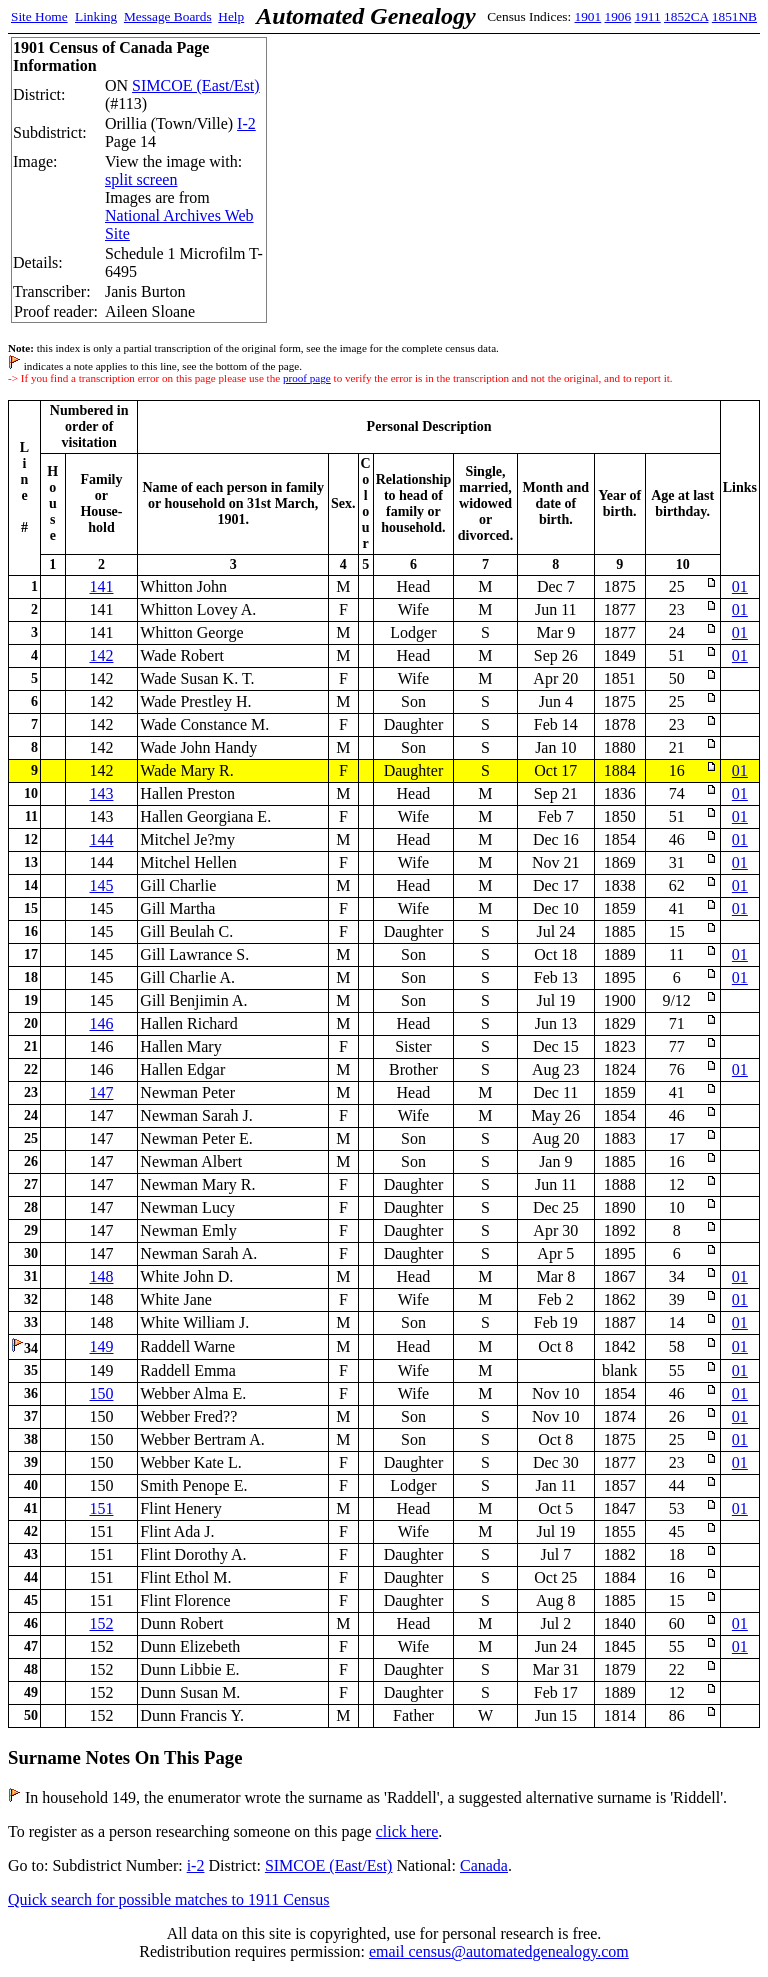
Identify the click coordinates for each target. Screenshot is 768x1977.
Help (231, 16)
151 (101, 1508)
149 (101, 1346)
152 (101, 1623)
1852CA (686, 16)
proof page (307, 378)
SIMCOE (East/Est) (196, 85)
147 (101, 1092)
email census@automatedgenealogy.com (499, 1951)
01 (740, 586)
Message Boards (168, 16)
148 (101, 1276)
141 (101, 586)
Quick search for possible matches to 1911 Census (169, 1899)
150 (101, 1393)
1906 (618, 16)
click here (407, 1831)
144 (101, 839)
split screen (141, 179)
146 (101, 1023)
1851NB (734, 16)
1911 (648, 16)
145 (101, 885)
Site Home (39, 16)
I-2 (246, 123)
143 (101, 793)
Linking (96, 16)
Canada (484, 1865)
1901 (588, 16)
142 (101, 655)
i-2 (196, 1865)
